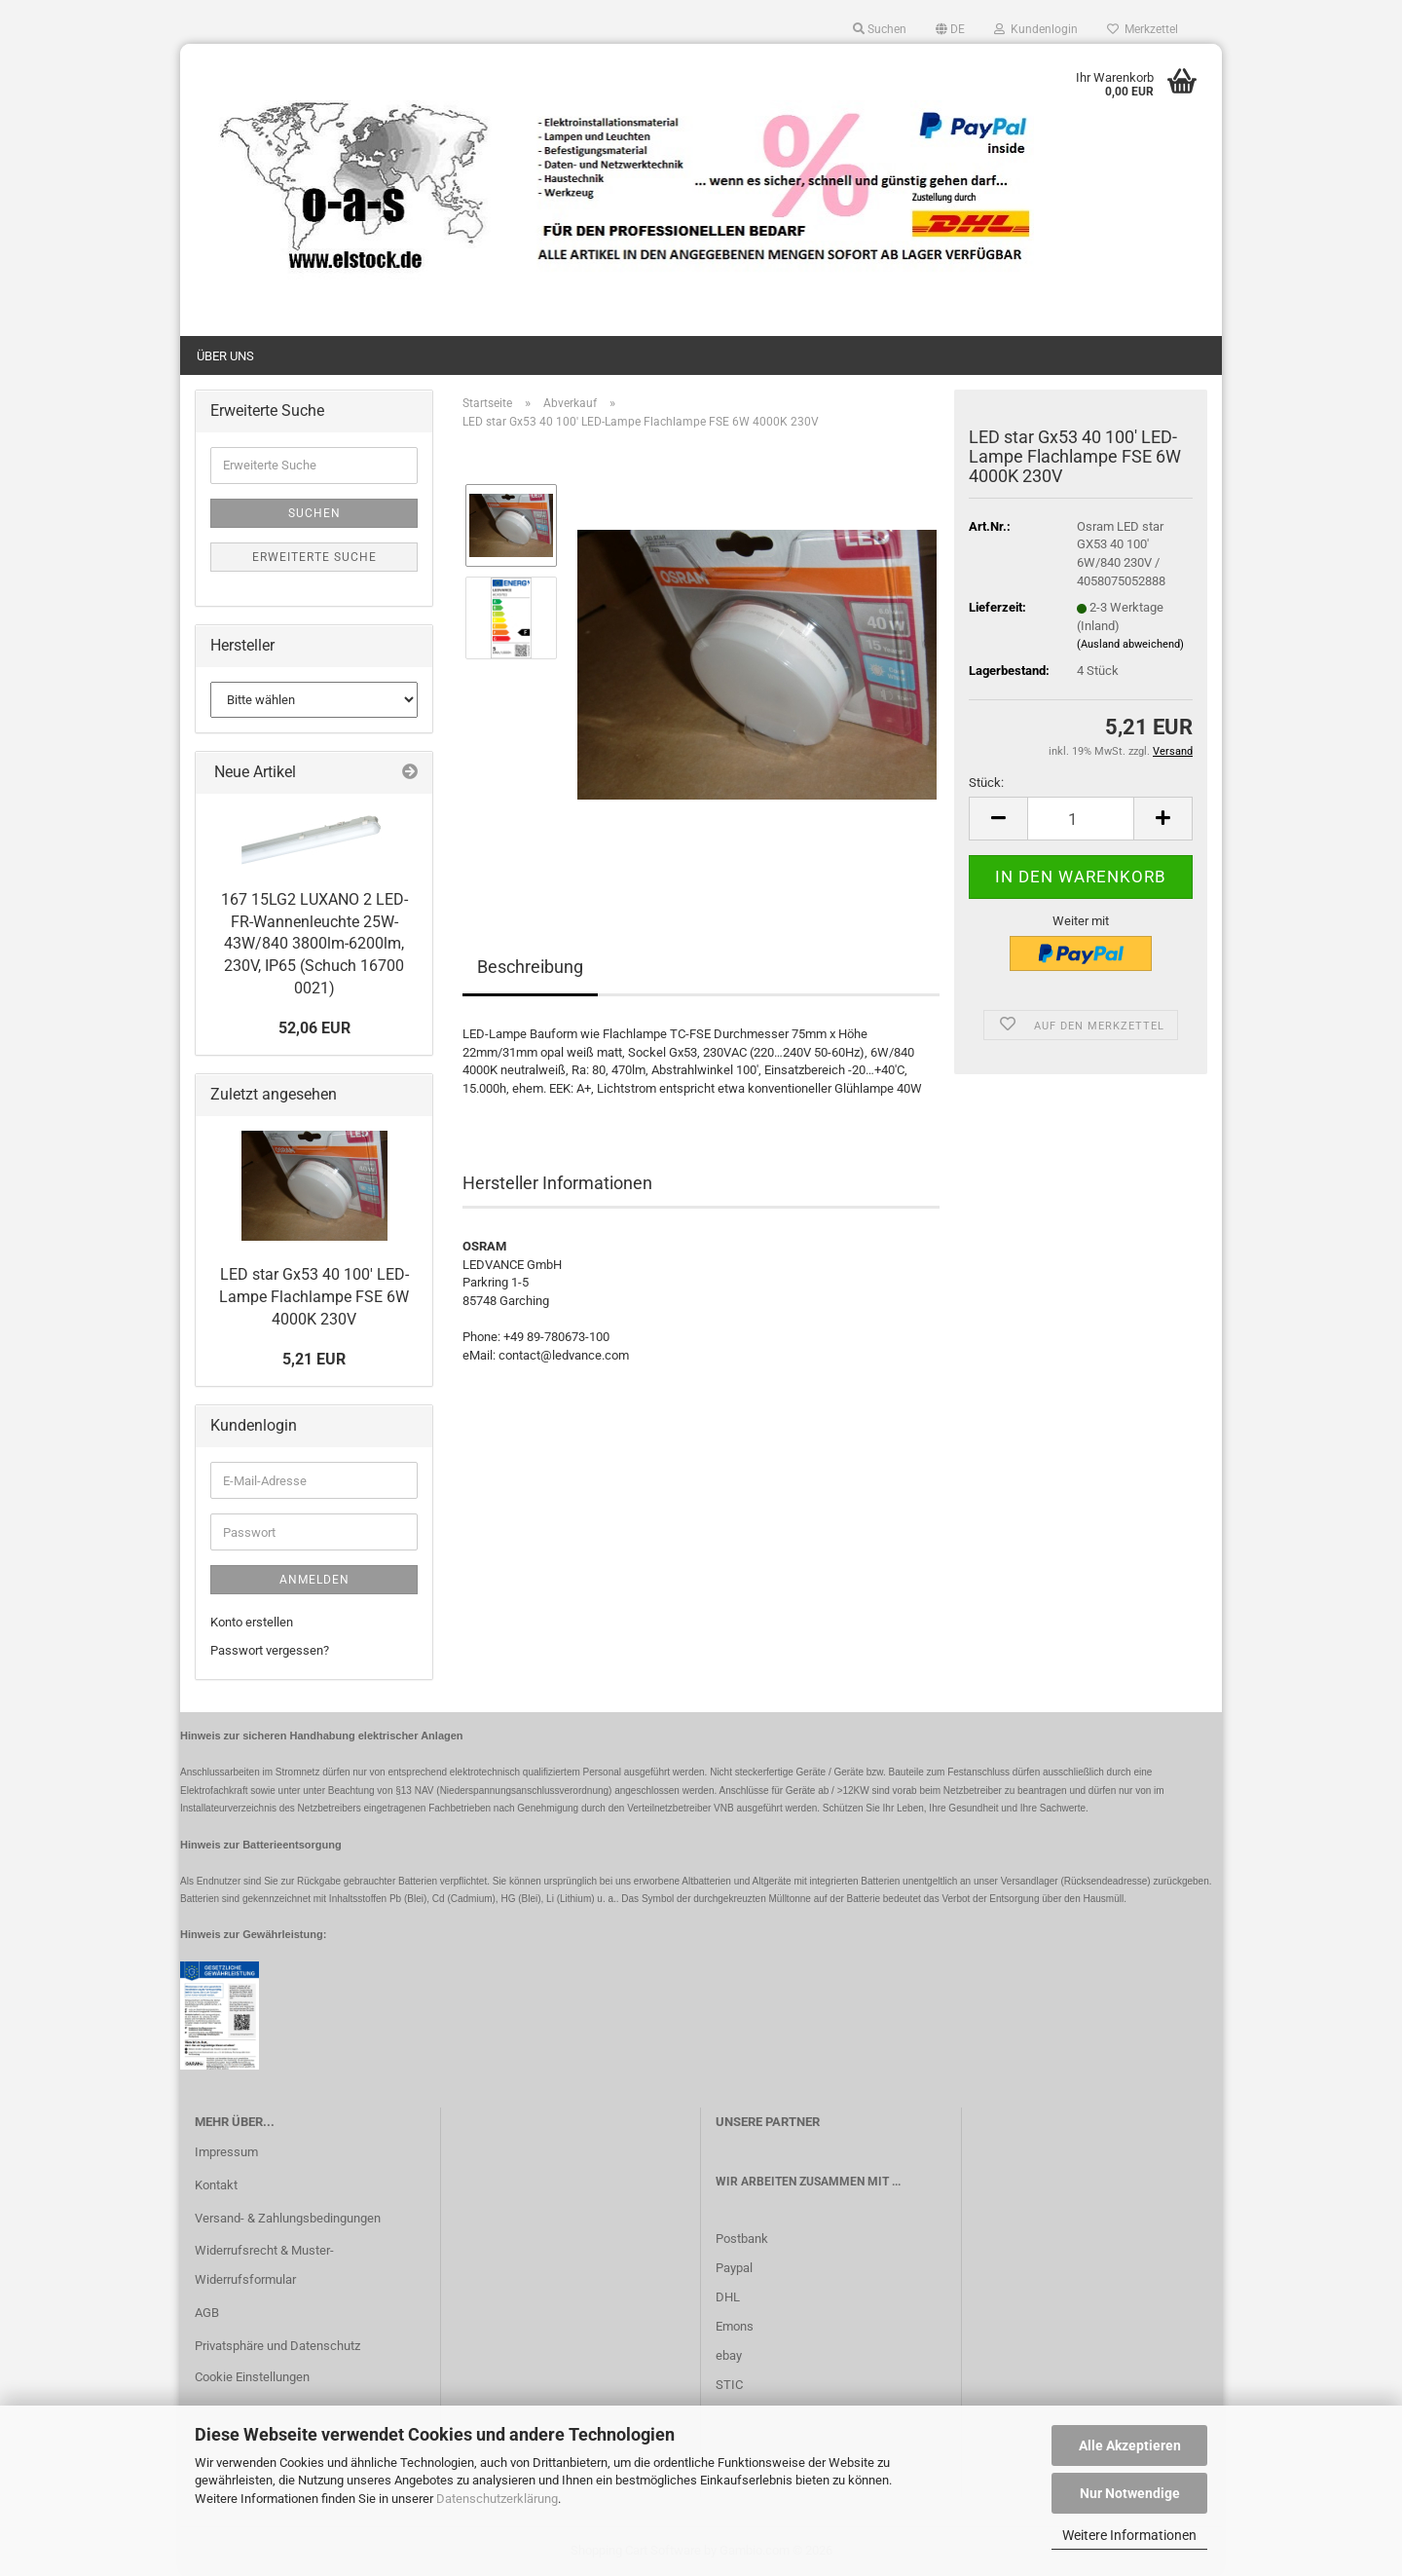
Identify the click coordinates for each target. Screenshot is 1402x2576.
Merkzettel (1142, 29)
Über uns (225, 356)
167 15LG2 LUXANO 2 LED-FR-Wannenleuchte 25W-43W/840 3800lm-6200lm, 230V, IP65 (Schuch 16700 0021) (314, 943)
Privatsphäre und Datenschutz (277, 2345)
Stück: (986, 782)
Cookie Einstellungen (252, 2377)
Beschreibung (530, 966)
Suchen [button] (879, 29)
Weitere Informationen (1129, 2535)
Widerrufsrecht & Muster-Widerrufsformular (264, 2265)
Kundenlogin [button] (1036, 29)
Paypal (734, 2267)
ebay (729, 2355)
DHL (728, 2297)
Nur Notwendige (1130, 2493)
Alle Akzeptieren (1130, 2445)
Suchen (314, 513)
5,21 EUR (314, 1359)
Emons (735, 2326)
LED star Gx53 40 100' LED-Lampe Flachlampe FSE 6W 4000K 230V (314, 1296)
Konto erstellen (251, 1622)
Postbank (742, 2238)
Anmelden (314, 1580)
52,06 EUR (314, 1028)
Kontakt (216, 2185)
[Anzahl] (1080, 818)
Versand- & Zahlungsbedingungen (288, 2218)
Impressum (226, 2152)
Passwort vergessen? (269, 1650)
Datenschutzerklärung (497, 2498)
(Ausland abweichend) (1130, 644)
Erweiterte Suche (314, 557)
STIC (729, 2384)
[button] (950, 29)
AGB (207, 2312)
